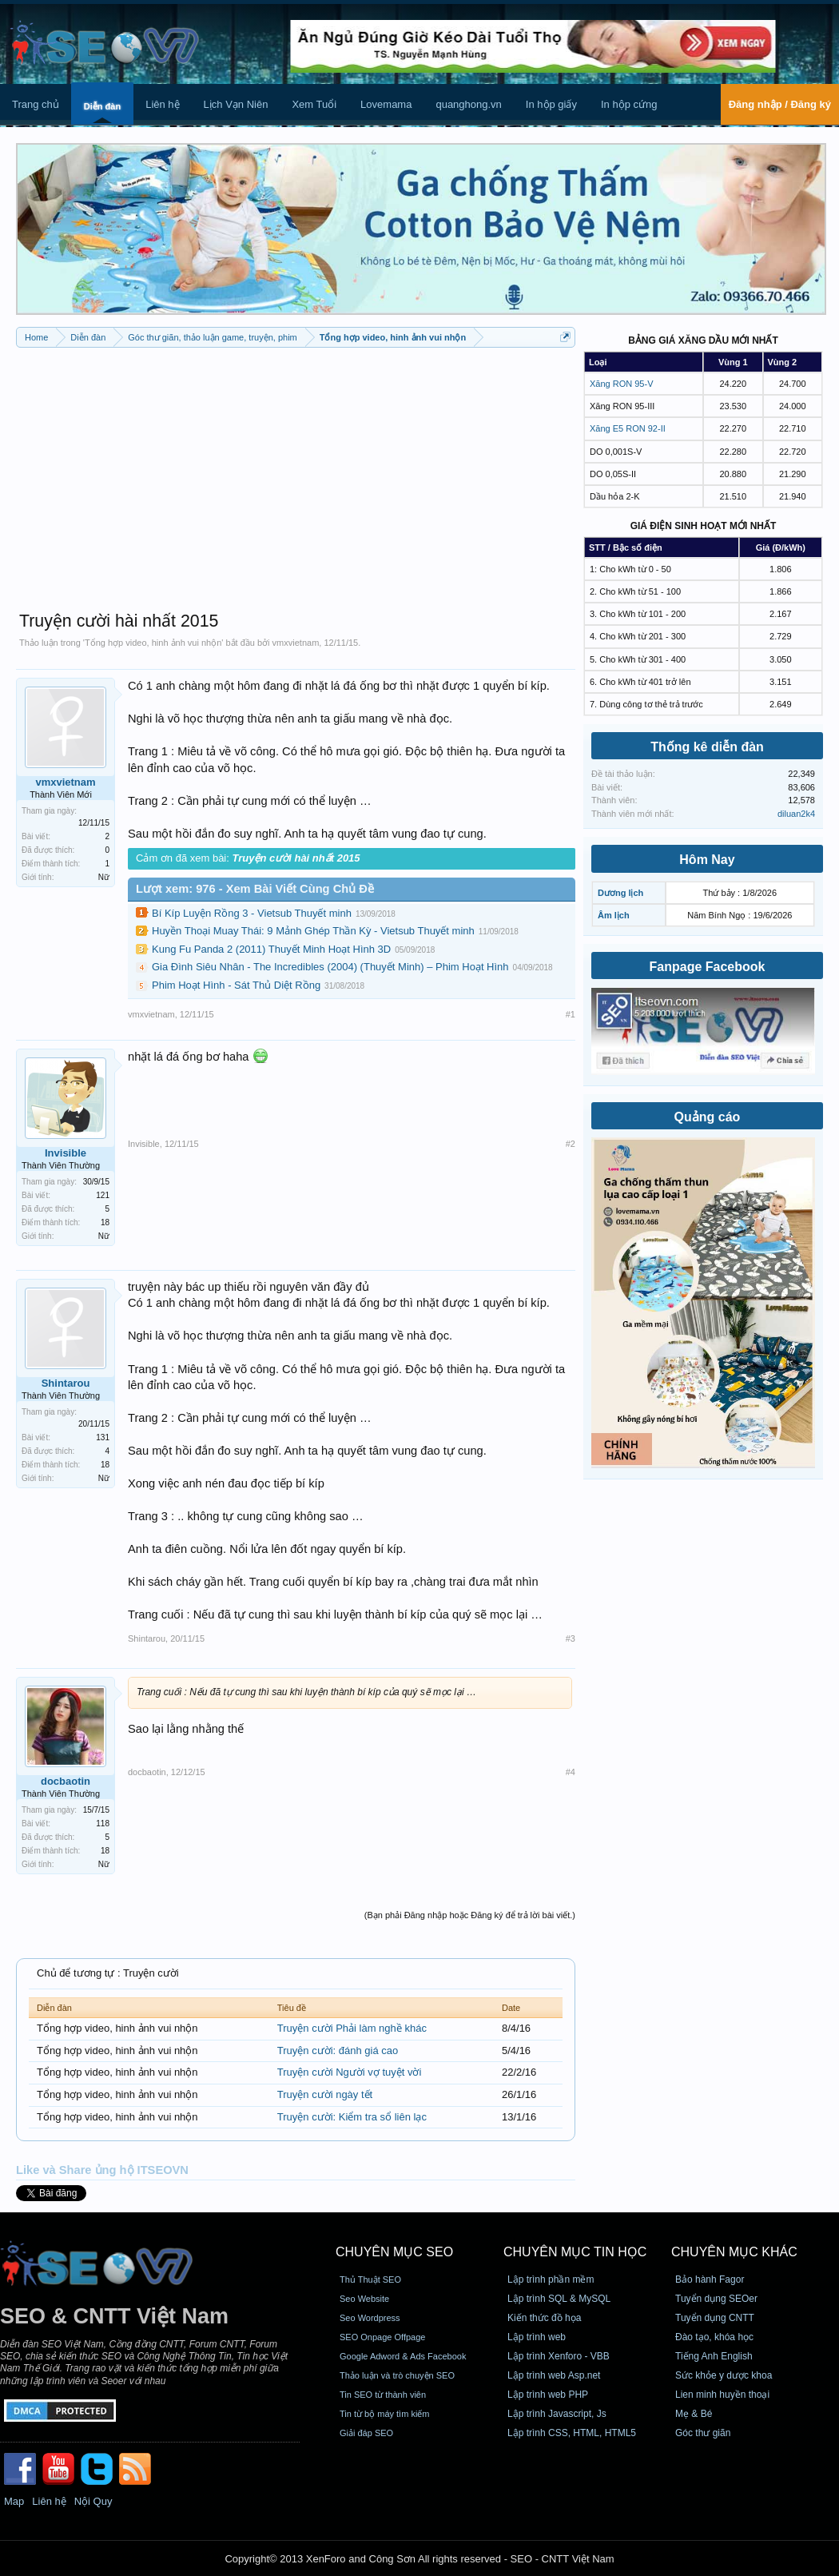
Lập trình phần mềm (550, 2279)
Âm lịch (614, 915)
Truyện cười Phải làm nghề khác (352, 2028)
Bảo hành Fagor (709, 2279)
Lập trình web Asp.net (553, 2375)
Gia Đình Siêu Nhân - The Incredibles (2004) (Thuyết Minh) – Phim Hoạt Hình (330, 967)
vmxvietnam (296, 642)
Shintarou (66, 1383)
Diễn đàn (102, 106)
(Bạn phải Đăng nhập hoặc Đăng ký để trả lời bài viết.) (469, 1915)
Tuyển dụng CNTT (714, 2317)
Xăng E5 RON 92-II (628, 428)
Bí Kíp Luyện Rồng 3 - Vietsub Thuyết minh (252, 913)
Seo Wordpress (370, 2318)
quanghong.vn (468, 104)
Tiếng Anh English (714, 2356)
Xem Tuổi (314, 104)
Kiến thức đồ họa (544, 2317)
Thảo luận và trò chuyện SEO (397, 2375)
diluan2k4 (796, 813)
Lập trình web (536, 2337)
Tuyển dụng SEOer (716, 2298)
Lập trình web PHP (547, 2394)
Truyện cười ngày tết (324, 2094)
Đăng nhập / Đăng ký (780, 104)
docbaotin (65, 1781)
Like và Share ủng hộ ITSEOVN (102, 2170)
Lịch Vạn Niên (236, 104)
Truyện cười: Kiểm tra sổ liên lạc (352, 2117)
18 (105, 1222)
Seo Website (364, 2298)
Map (14, 2501)
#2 (570, 1144)
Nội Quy (93, 2501)
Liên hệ (162, 104)
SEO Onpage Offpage (382, 2337)
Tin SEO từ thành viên (383, 2394)
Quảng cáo (707, 1117)
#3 (570, 1638)
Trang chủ (35, 104)
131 (102, 1437)
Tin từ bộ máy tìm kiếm (385, 2414)
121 (102, 1195)
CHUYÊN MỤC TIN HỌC (574, 2252)
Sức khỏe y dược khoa (723, 2375)
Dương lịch (620, 893)
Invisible (65, 1153)
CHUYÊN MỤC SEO (394, 2252)
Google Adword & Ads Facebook (403, 2356)
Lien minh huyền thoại (722, 2394)
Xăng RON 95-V (621, 383)
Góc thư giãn (702, 2433)
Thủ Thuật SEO (370, 2279)
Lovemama (386, 104)
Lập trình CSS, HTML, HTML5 (571, 2433)
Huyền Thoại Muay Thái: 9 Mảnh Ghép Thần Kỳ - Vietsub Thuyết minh (313, 931)
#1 (570, 1014)
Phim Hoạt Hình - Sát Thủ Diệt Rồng (236, 985)
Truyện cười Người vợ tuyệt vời (349, 2072)
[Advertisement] (295, 471)
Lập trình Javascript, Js (556, 2413)
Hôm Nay (706, 859)
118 (102, 1823)
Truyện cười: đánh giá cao (337, 2050)
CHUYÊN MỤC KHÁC (734, 2252)
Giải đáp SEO (366, 2433)
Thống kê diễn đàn (707, 747)
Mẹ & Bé (693, 2413)
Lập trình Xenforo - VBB (558, 2356)
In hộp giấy (551, 104)
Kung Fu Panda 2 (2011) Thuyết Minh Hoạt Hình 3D (271, 949)
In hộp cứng (629, 104)
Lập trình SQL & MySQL (558, 2298)
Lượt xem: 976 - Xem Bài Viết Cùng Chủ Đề (255, 888)
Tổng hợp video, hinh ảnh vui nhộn (153, 642)
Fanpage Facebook (707, 966)
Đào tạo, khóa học (714, 2337)
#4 (570, 1772)
